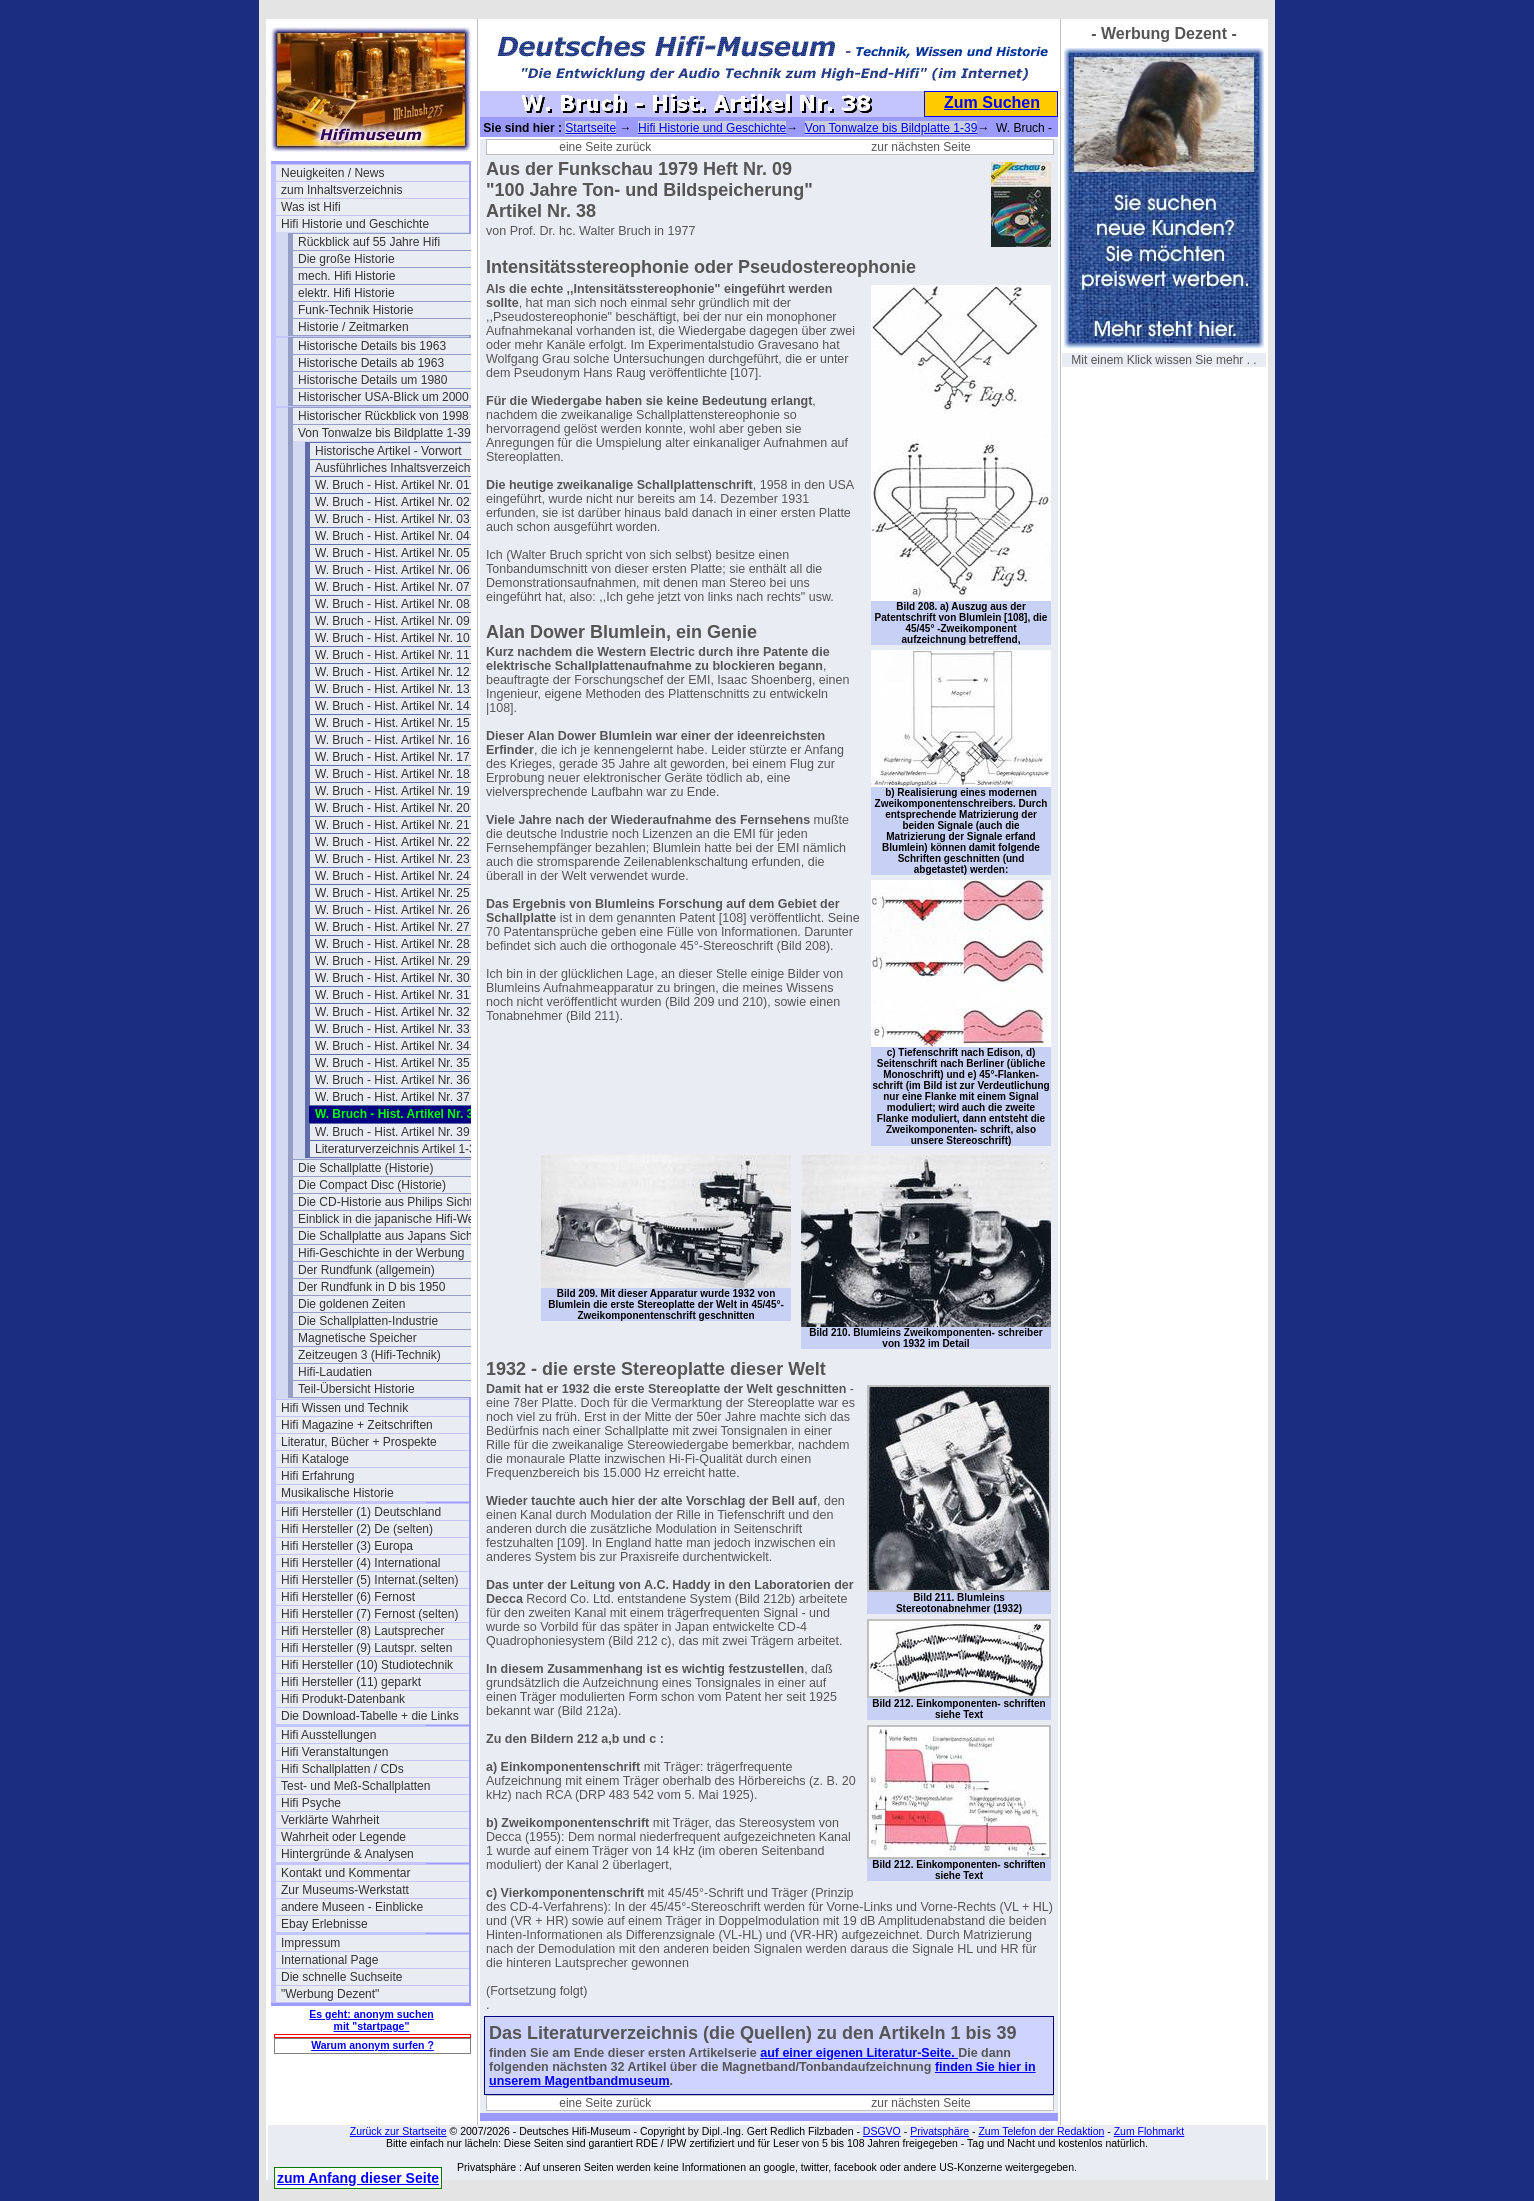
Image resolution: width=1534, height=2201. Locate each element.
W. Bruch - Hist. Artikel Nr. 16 (392, 740)
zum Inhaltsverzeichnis (341, 190)
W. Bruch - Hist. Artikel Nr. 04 (392, 536)
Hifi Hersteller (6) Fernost (348, 1597)
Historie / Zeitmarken (353, 327)
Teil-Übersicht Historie (356, 1389)
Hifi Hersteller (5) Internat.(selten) (369, 1580)
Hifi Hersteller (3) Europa (347, 1546)
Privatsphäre (939, 2131)
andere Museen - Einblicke (352, 1907)
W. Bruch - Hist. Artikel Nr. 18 (392, 774)
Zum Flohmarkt (1149, 2131)
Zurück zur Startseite (398, 2131)
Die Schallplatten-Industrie (368, 1321)
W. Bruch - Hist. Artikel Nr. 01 (392, 485)
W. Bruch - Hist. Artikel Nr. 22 (392, 842)
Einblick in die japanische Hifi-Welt (389, 1219)
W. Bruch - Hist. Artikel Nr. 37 (392, 1097)
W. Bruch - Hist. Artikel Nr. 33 (392, 1029)
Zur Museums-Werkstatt (345, 1890)
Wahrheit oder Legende (343, 1837)
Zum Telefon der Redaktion (1041, 2131)
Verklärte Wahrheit (330, 1820)
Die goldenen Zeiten (351, 1304)
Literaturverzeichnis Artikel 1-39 (398, 1149)
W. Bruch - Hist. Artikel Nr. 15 (392, 723)
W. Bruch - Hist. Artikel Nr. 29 (392, 961)
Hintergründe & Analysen (347, 1854)
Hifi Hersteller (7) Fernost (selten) (369, 1614)
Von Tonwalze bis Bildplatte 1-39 (384, 433)
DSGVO (882, 2131)
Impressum (310, 1943)
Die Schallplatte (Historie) (365, 1168)
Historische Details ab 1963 (371, 363)
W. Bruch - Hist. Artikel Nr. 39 (392, 1132)
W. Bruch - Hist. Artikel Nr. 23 (392, 859)
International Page (329, 1960)
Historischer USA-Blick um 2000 (383, 397)
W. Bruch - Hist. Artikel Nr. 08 (392, 604)
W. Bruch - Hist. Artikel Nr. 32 (392, 1012)
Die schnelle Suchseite (341, 1977)
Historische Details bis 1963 (372, 346)
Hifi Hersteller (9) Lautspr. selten (366, 1648)
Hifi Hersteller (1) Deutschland (361, 1512)
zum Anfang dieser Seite (358, 2178)
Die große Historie (346, 259)
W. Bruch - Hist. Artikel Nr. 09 (392, 621)
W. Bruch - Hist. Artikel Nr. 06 (392, 570)
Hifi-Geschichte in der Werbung (381, 1253)
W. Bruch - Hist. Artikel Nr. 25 (392, 893)
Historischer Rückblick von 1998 (383, 416)
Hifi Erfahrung (317, 1476)
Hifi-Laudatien (335, 1372)
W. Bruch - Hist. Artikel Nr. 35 (392, 1063)
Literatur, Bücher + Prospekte (359, 1442)
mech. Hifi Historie (346, 276)
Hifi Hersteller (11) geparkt (351, 1682)
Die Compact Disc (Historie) (372, 1185)
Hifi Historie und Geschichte (355, 224)
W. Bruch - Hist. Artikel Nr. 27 (392, 927)
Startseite (590, 128)
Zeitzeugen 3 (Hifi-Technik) (369, 1355)
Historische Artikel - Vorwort (388, 451)
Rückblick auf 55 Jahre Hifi (369, 242)
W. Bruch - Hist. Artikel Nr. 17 (392, 757)
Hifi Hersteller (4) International (360, 1563)
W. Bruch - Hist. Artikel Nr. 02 (392, 502)
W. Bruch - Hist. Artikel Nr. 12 (392, 672)
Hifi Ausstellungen (328, 1735)
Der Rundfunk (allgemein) (366, 1270)
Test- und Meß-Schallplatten (355, 1786)
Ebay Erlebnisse (324, 1924)
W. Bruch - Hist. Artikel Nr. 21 (392, 825)
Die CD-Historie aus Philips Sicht (385, 1202)
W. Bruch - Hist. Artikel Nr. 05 (392, 553)
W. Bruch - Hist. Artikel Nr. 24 (392, 876)
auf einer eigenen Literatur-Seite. (859, 2053)
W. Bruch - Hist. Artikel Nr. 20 (392, 808)
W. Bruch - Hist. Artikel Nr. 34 (392, 1046)
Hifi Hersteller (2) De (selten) (357, 1529)
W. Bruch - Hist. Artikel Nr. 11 (392, 655)
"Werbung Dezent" (330, 1994)
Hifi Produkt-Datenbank (343, 1699)
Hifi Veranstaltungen (334, 1752)
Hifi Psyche (311, 1803)
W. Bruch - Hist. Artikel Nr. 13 (392, 689)
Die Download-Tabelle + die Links (370, 1716)
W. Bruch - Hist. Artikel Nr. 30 (392, 978)
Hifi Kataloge (315, 1459)
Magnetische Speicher (357, 1338)
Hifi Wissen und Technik (344, 1408)
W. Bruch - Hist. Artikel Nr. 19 (392, 791)
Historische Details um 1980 (372, 380)
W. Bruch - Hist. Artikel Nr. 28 (392, 944)
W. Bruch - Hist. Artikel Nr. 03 (392, 519)
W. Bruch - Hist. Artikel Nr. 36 (392, 1080)
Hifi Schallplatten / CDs (342, 1769)
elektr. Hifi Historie (346, 293)
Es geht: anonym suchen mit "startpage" (371, 2020)
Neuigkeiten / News (332, 173)
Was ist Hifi (311, 207)
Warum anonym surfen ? (372, 2045)
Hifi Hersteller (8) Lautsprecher (362, 1631)
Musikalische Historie (337, 1493)
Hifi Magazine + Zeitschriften (357, 1425)
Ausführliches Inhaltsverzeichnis (400, 468)
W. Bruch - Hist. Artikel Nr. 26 (392, 910)
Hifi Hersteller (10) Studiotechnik (367, 1665)
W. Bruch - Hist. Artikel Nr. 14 (392, 706)
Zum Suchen (992, 102)
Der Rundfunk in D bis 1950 (371, 1287)
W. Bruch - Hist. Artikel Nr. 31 (392, 995)
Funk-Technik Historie (355, 310)
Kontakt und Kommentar (345, 1873)
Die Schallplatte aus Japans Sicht (387, 1236)
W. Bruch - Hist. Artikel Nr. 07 (392, 587)
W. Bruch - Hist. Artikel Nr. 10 (392, 638)
